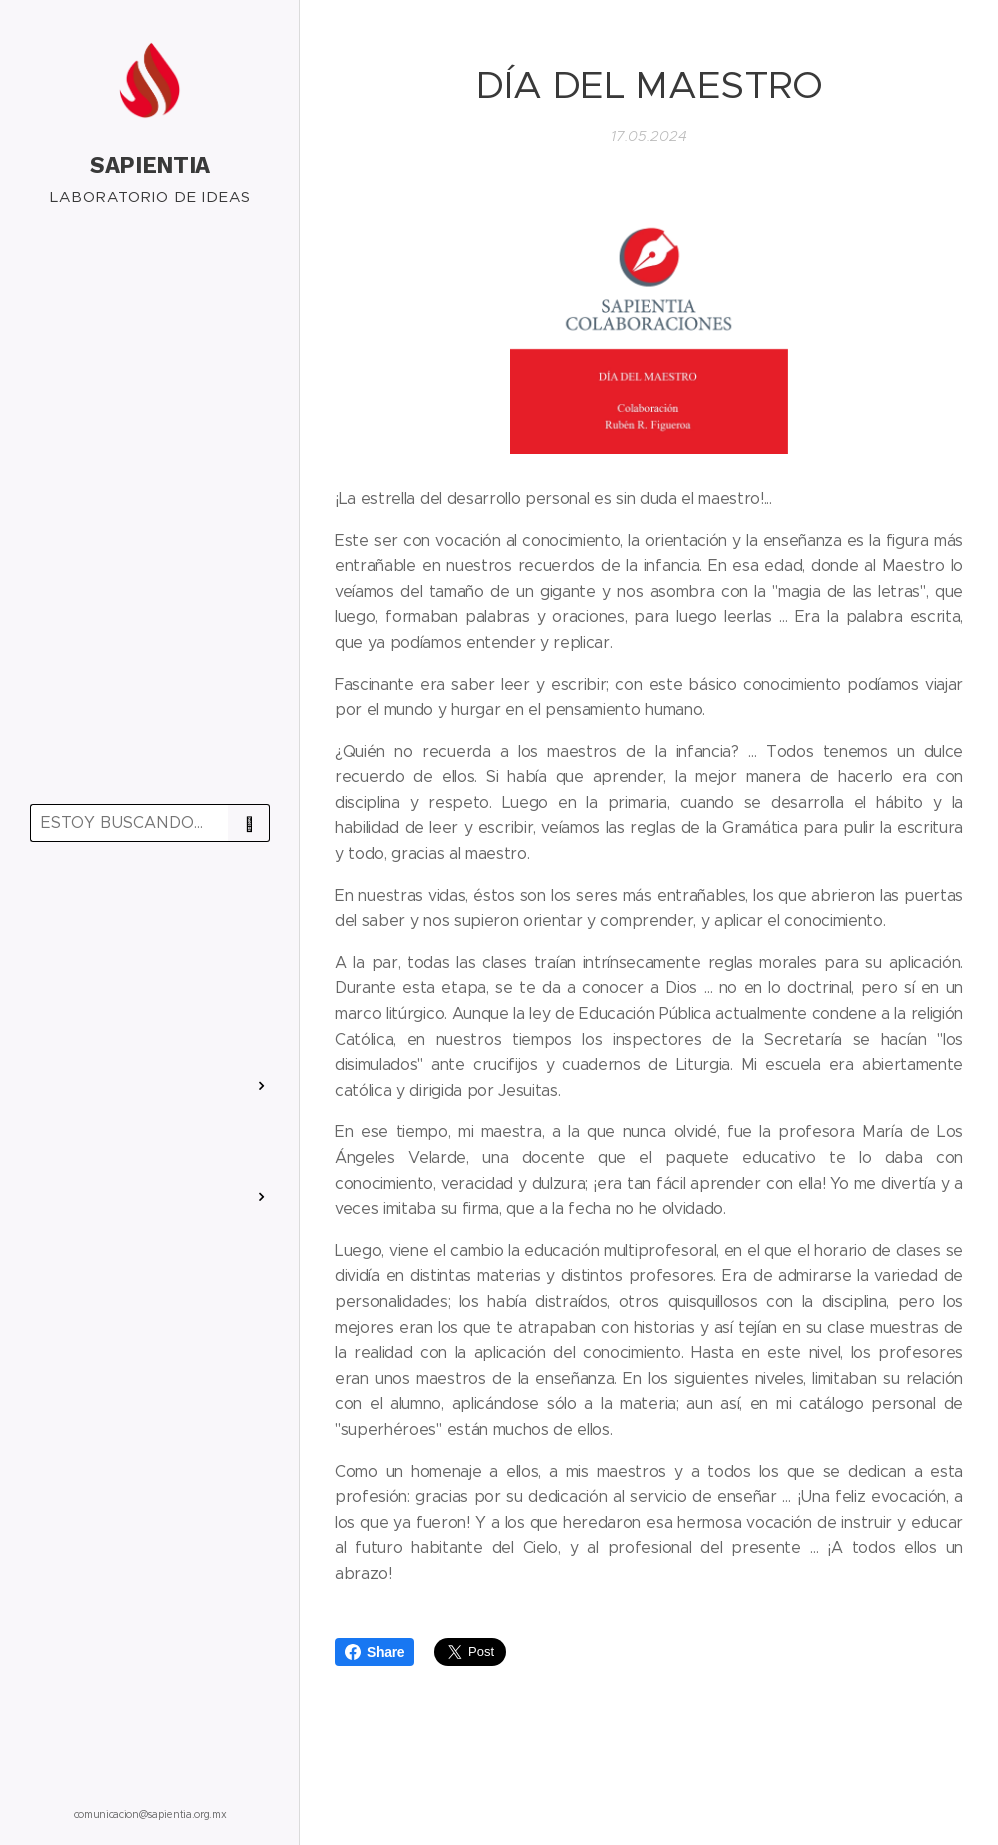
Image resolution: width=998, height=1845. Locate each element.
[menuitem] (150, 915)
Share (374, 1652)
